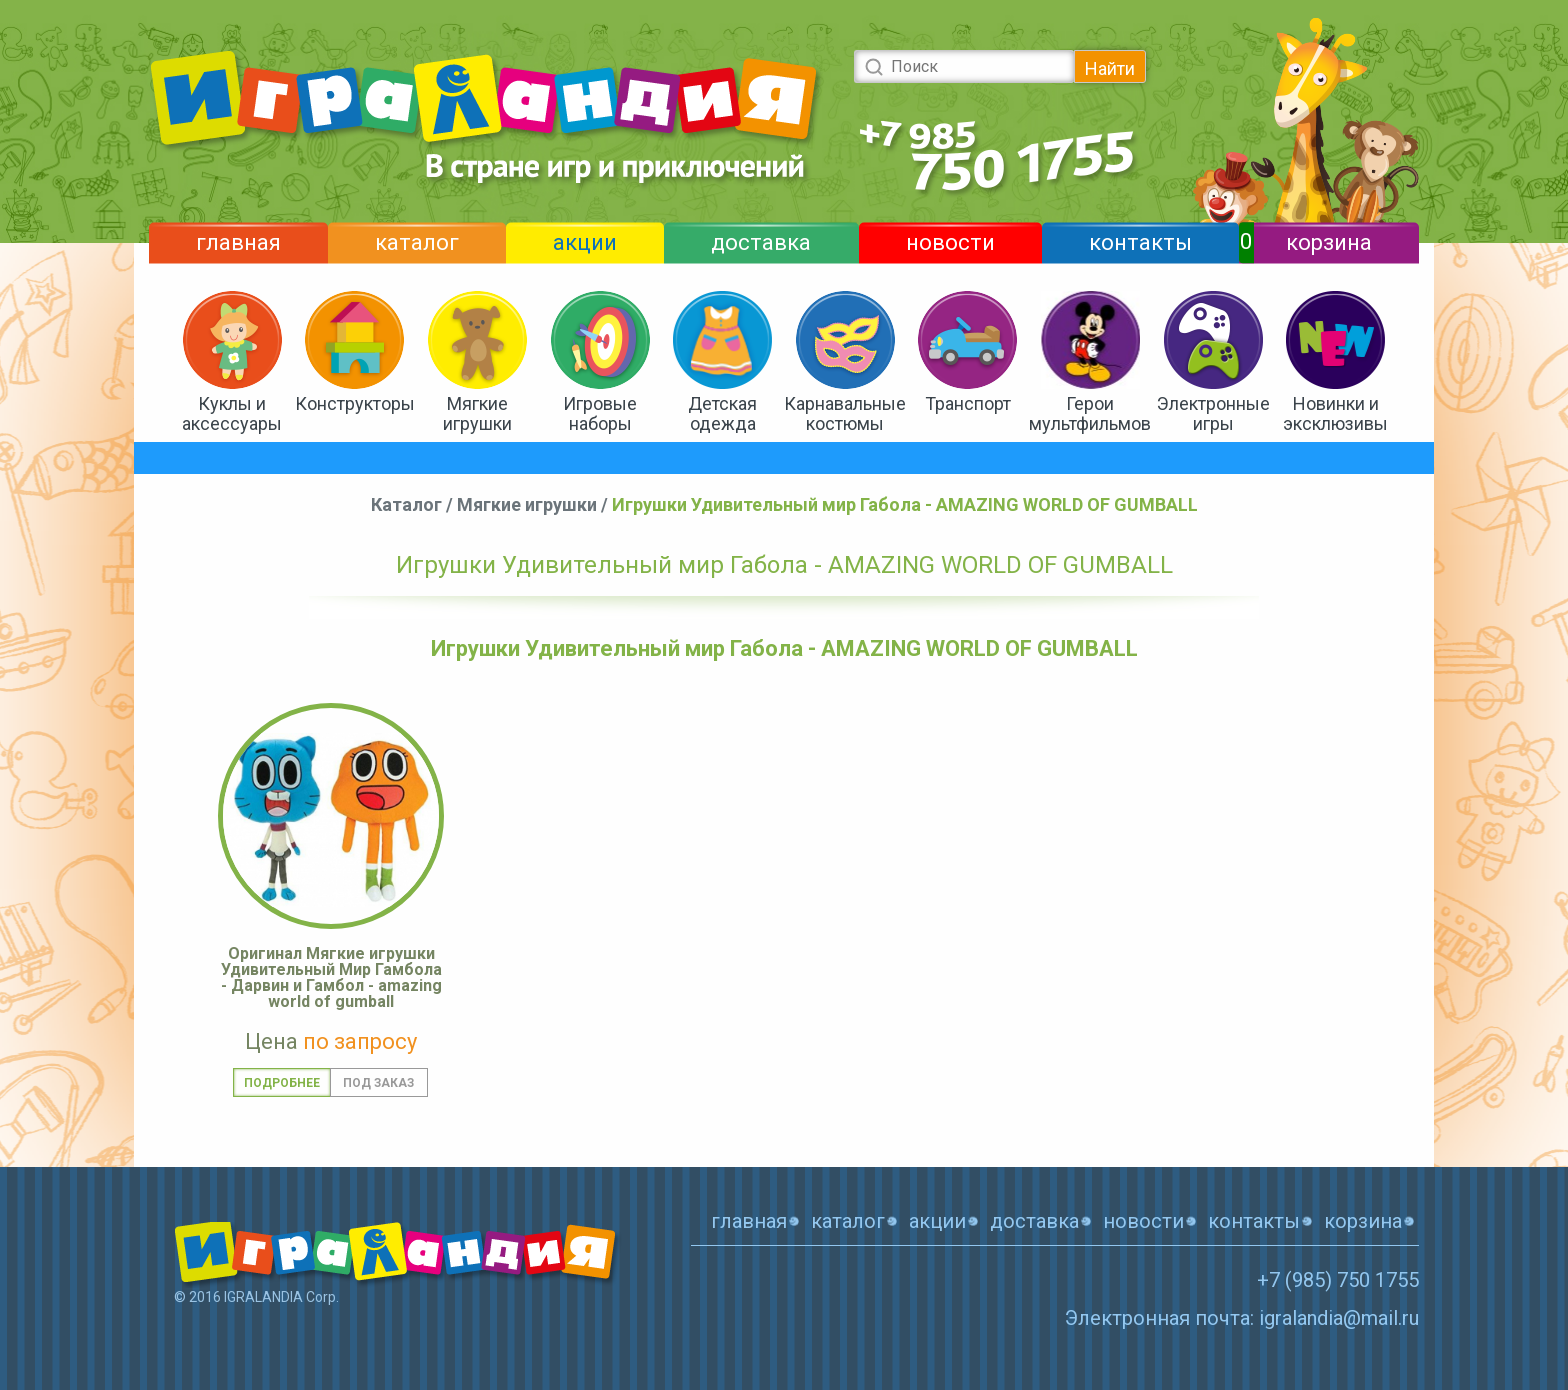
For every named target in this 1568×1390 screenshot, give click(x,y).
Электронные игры (1213, 413)
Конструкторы (355, 403)
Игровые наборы (600, 413)
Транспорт (968, 403)
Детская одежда (722, 413)
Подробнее (282, 1083)
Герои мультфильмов (1090, 413)
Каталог (406, 504)
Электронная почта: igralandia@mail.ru (1242, 1318)
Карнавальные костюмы (845, 413)
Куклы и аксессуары (232, 413)
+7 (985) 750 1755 (1338, 1280)
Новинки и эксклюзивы (1335, 413)
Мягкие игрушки (477, 413)
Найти (1110, 68)
